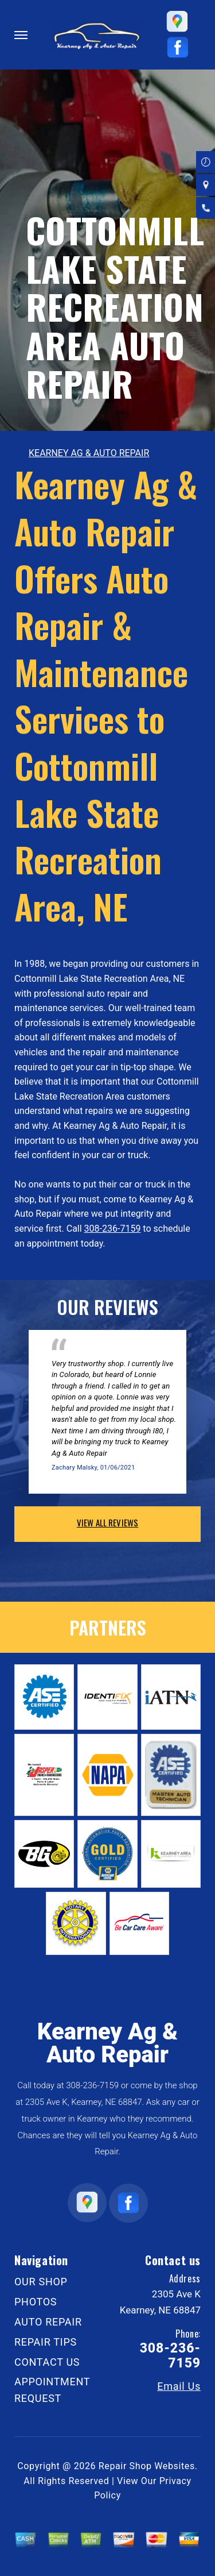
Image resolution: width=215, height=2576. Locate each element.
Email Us (179, 2386)
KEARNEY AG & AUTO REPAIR (89, 453)
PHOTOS (35, 2302)
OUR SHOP (41, 2282)
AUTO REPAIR (48, 2322)
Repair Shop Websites (147, 2466)
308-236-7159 (112, 1228)
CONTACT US (47, 2362)
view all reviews (107, 1522)
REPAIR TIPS (45, 2342)
